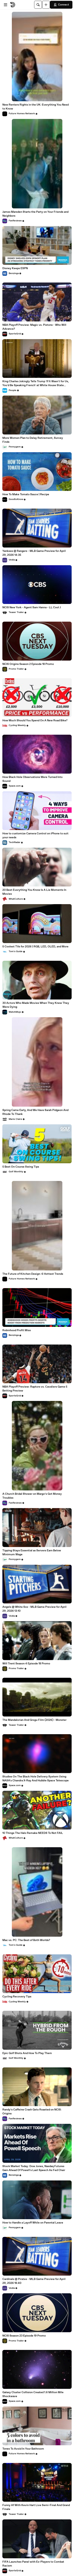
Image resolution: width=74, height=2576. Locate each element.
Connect (61, 5)
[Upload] (46, 5)
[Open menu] (5, 5)
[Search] (38, 5)
